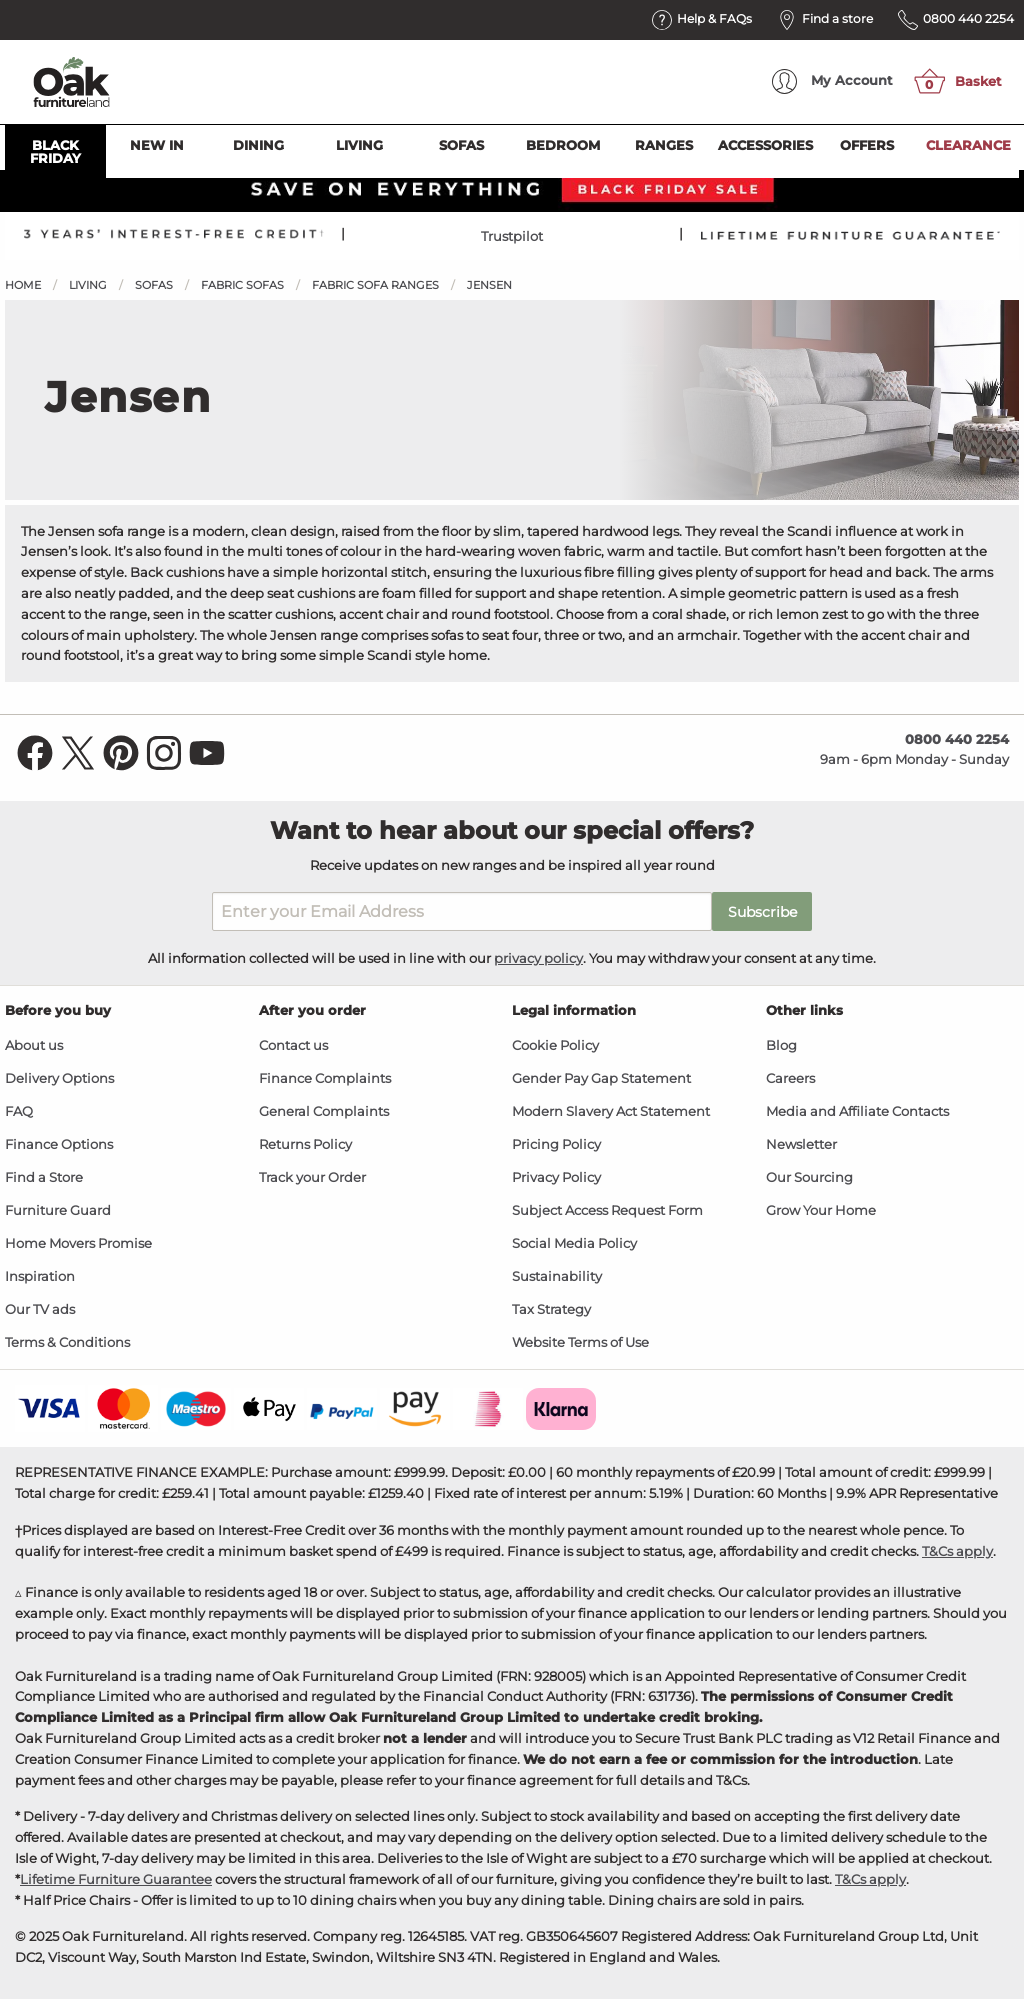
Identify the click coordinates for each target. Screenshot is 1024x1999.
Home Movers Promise (78, 1243)
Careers (790, 1078)
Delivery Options (59, 1078)
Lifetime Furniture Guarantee (116, 1879)
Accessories (765, 145)
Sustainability (557, 1276)
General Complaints (324, 1111)
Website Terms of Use (580, 1342)
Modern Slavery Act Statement (611, 1111)
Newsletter (801, 1144)
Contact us (293, 1045)
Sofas (461, 145)
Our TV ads (40, 1309)
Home (23, 285)
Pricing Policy (556, 1144)
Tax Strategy (551, 1309)
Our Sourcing (809, 1177)
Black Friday (55, 151)
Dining (258, 145)
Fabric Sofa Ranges (375, 285)
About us (34, 1045)
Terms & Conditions (67, 1342)
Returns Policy (305, 1144)
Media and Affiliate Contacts (857, 1111)
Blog (781, 1045)
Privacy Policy (556, 1177)
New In (157, 145)
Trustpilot (512, 236)
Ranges (664, 145)
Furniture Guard (58, 1210)
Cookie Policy (555, 1045)
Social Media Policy (574, 1243)
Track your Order (312, 1177)
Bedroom (563, 145)
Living (359, 145)
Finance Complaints (325, 1078)
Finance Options (59, 1144)
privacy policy (538, 958)
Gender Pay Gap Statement (601, 1078)
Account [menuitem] (832, 81)
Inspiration (40, 1276)
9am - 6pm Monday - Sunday (914, 749)
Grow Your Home (821, 1210)
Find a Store (44, 1177)
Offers (867, 145)
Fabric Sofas (242, 285)
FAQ (19, 1111)
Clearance (968, 145)
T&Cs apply (957, 1551)
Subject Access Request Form (607, 1210)
